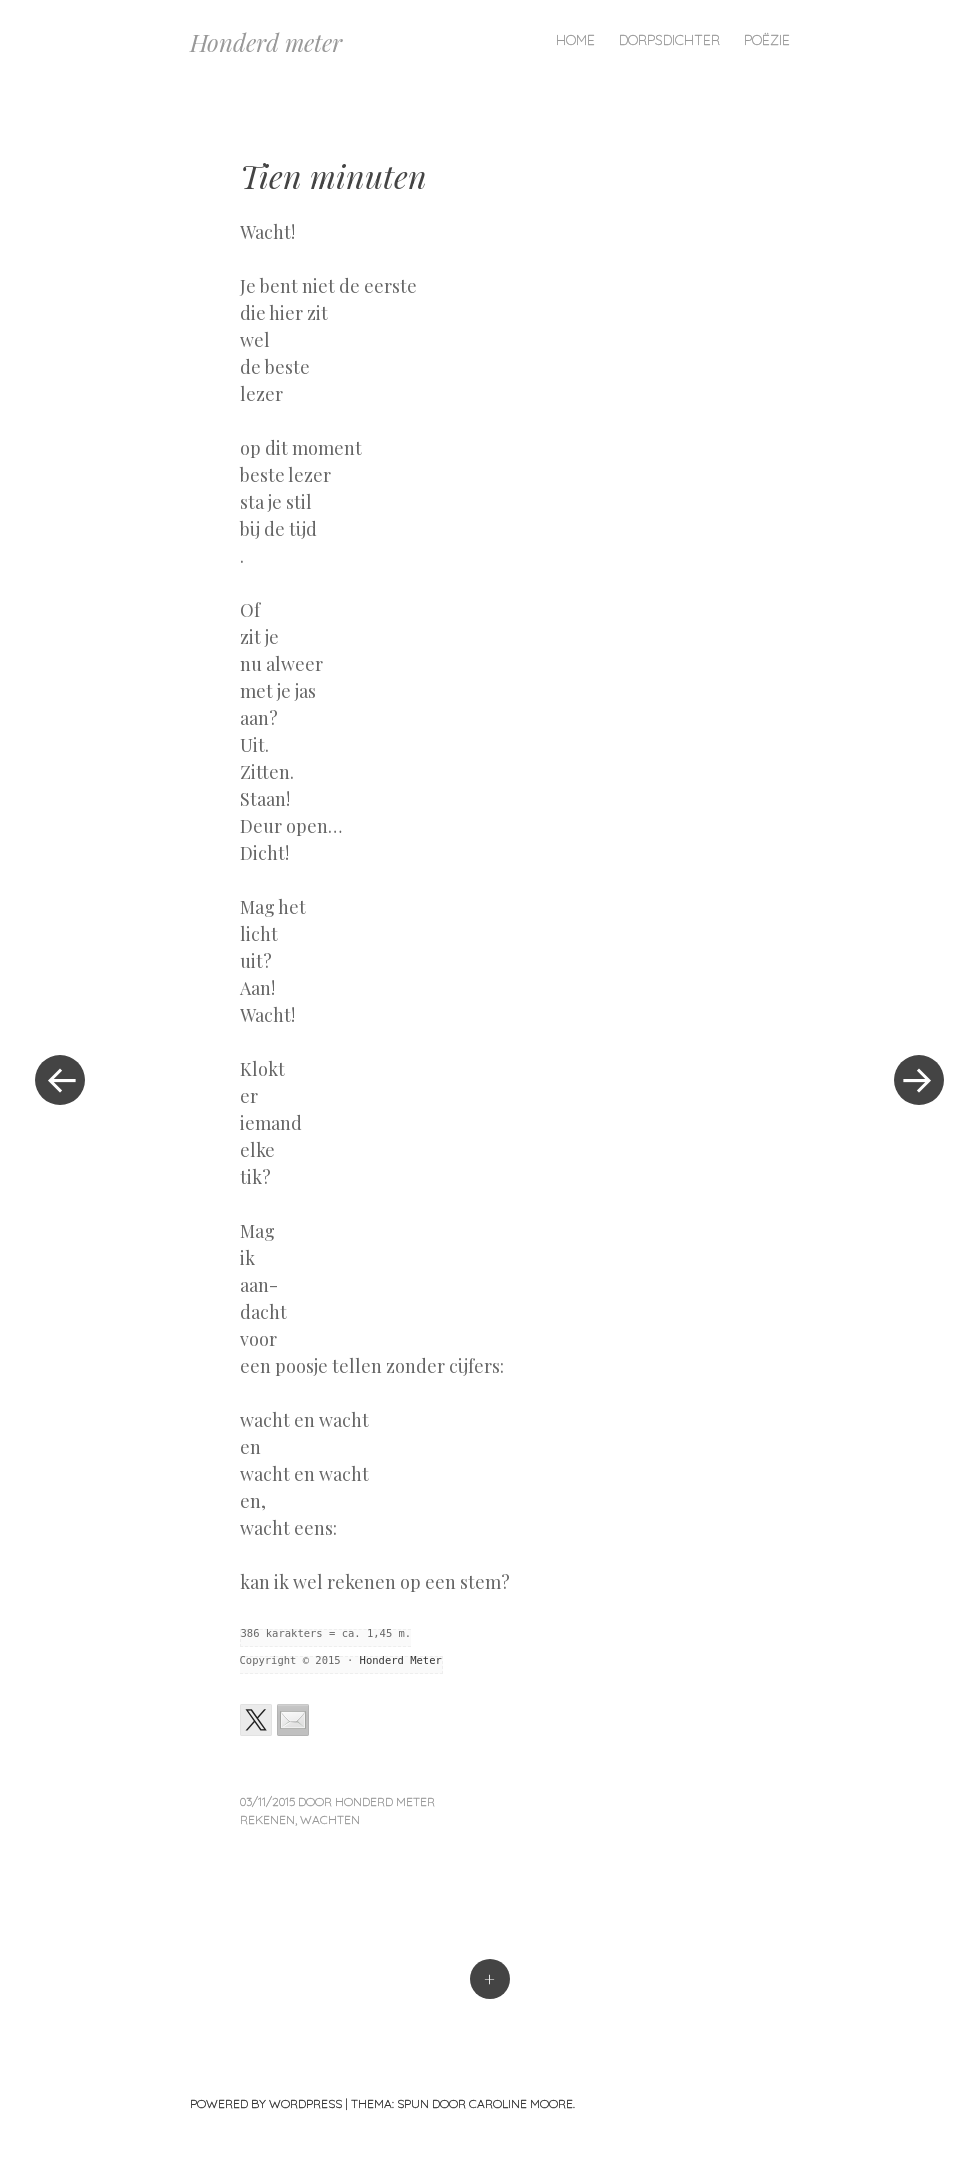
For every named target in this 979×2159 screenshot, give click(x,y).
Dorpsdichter (669, 40)
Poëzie (767, 40)
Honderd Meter (401, 1660)
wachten (330, 1819)
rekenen (267, 1819)
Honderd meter (266, 42)
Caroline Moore (521, 2103)
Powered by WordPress (266, 2103)
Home (575, 40)
